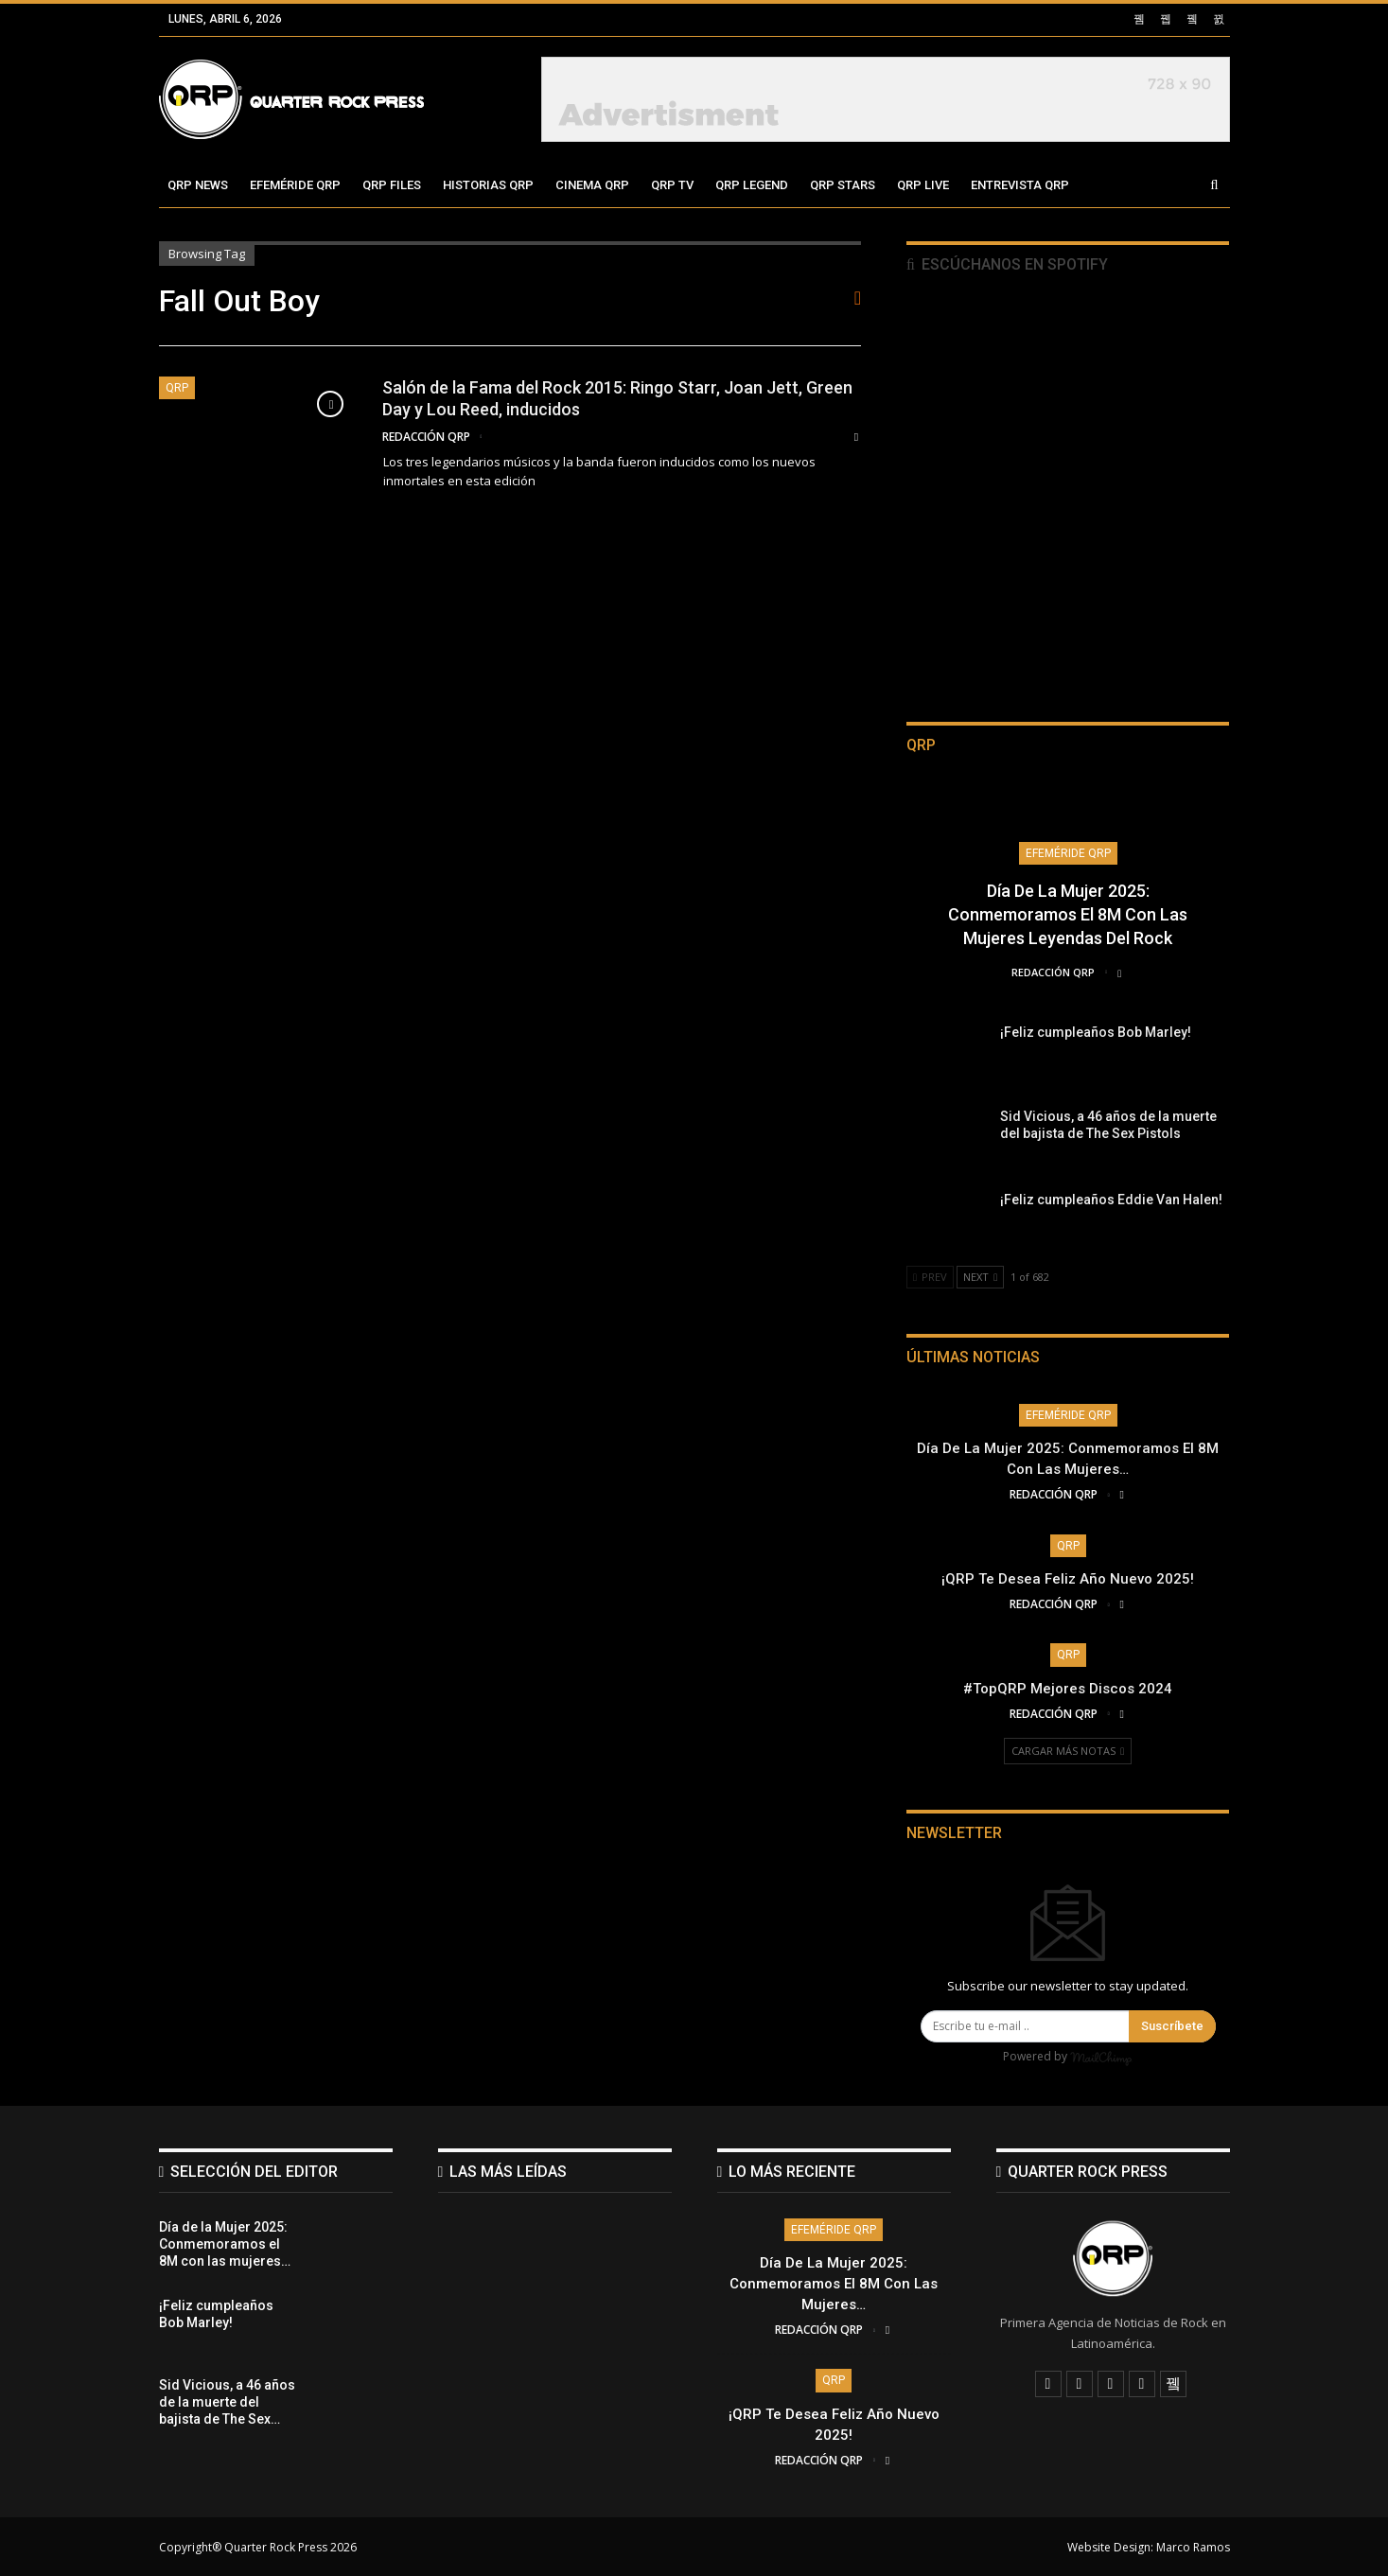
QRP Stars (842, 185)
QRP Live (923, 185)
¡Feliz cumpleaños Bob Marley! (1095, 1032)
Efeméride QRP (295, 185)
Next (980, 1277)
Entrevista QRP (1020, 185)
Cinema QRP (592, 185)
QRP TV (672, 185)
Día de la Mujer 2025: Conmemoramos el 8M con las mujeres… (833, 2282)
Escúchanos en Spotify (1007, 264)
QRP (177, 387)
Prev (930, 1277)
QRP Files (391, 185)
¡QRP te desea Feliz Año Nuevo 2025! (1067, 1578)
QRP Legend (751, 185)
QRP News (197, 185)
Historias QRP (488, 185)
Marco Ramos (1193, 2546)
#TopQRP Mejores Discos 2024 (1067, 1688)
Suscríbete (1172, 2026)
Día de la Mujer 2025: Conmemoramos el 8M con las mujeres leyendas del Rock (1067, 914)
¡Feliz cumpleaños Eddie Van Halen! (1111, 1199)
